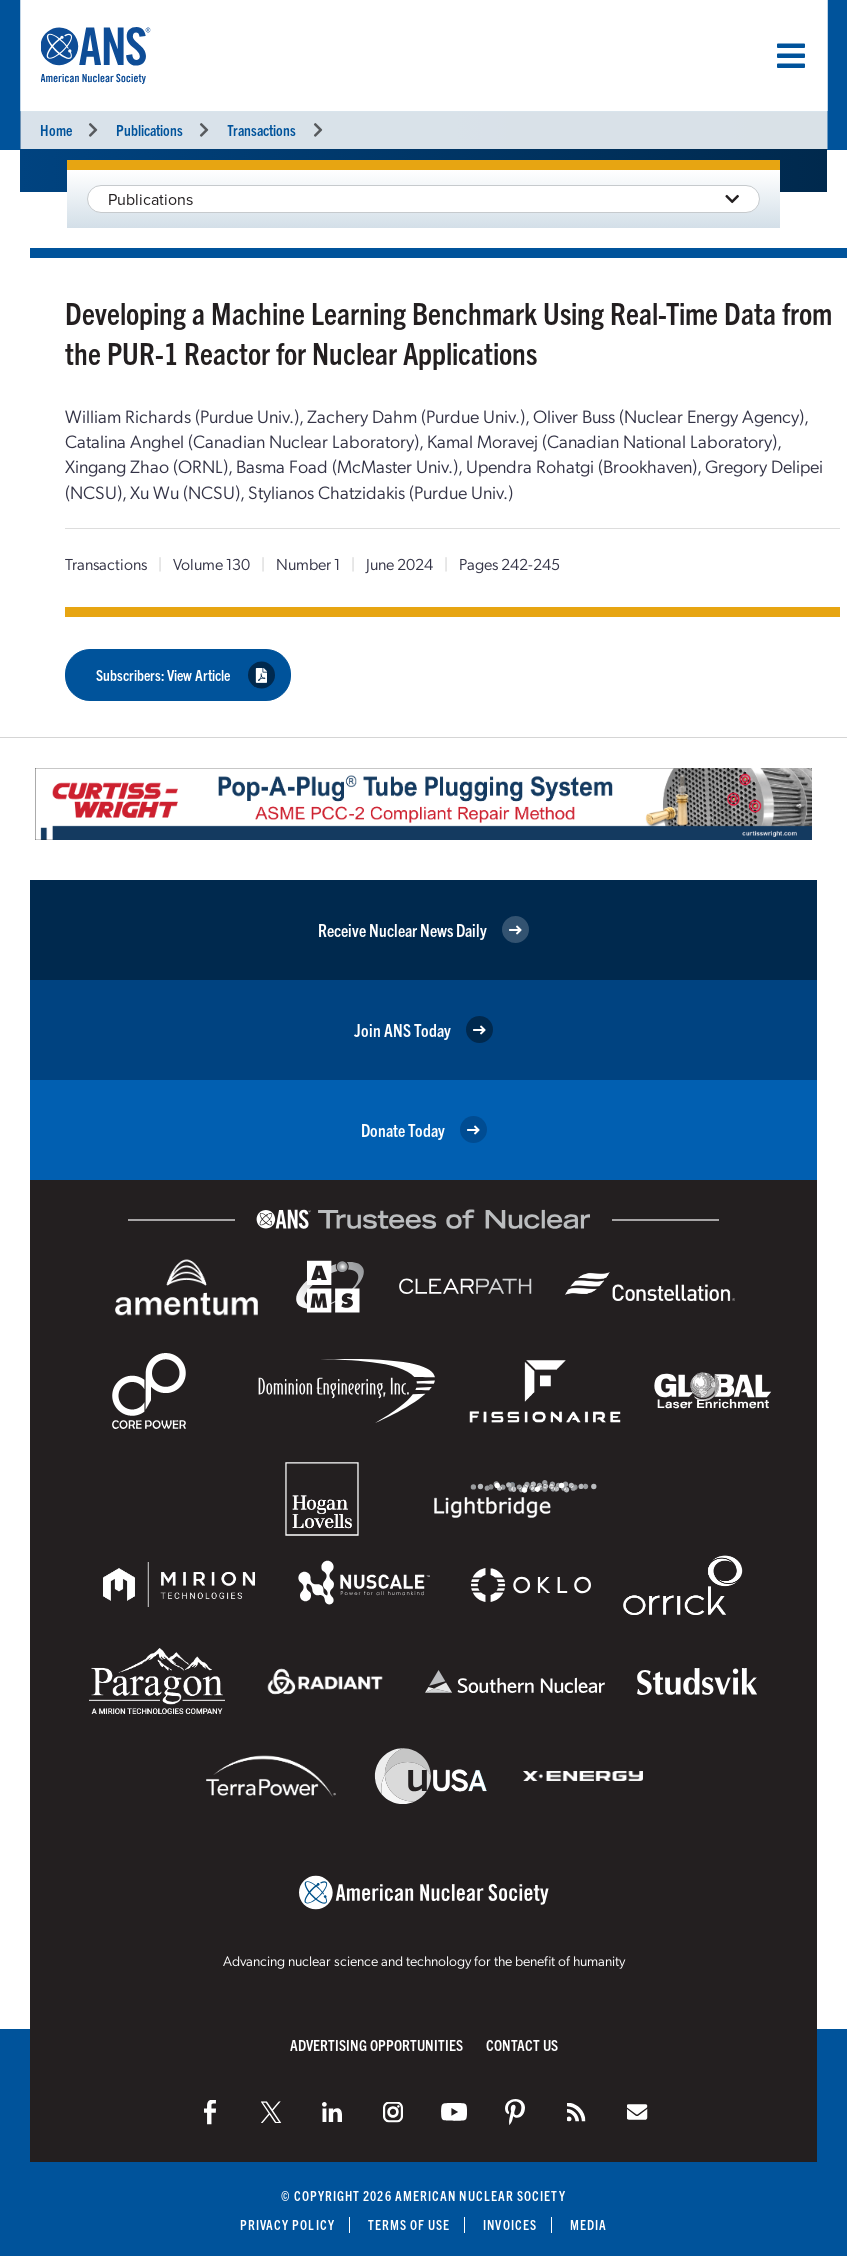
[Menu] (791, 56)
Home (56, 129)
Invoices (511, 2224)
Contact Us (522, 2044)
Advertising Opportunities (376, 2044)
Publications (149, 129)
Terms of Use (409, 2224)
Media (588, 2224)
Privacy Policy (286, 2224)
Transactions (261, 129)
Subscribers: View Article (185, 675)
